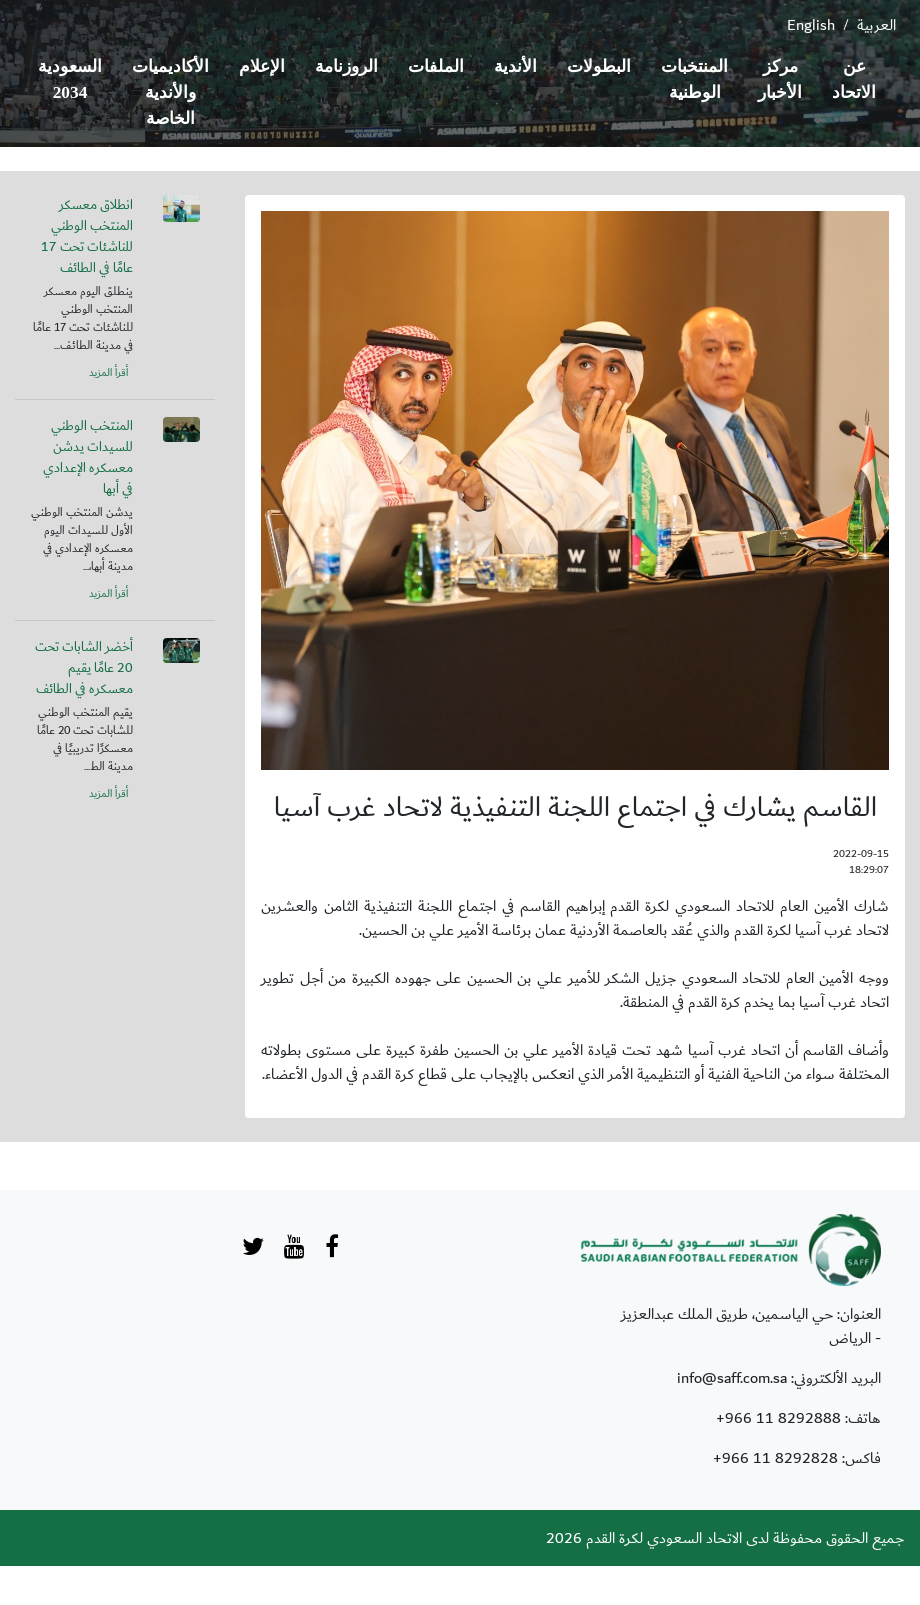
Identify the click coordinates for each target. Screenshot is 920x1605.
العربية (876, 25)
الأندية (515, 66)
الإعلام (262, 66)
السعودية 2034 (70, 79)
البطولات (599, 66)
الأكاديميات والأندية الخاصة (170, 92)
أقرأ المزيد (108, 373)
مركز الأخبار (780, 79)
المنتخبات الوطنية (694, 79)
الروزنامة (346, 66)
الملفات (436, 66)
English (811, 25)
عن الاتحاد (854, 79)
